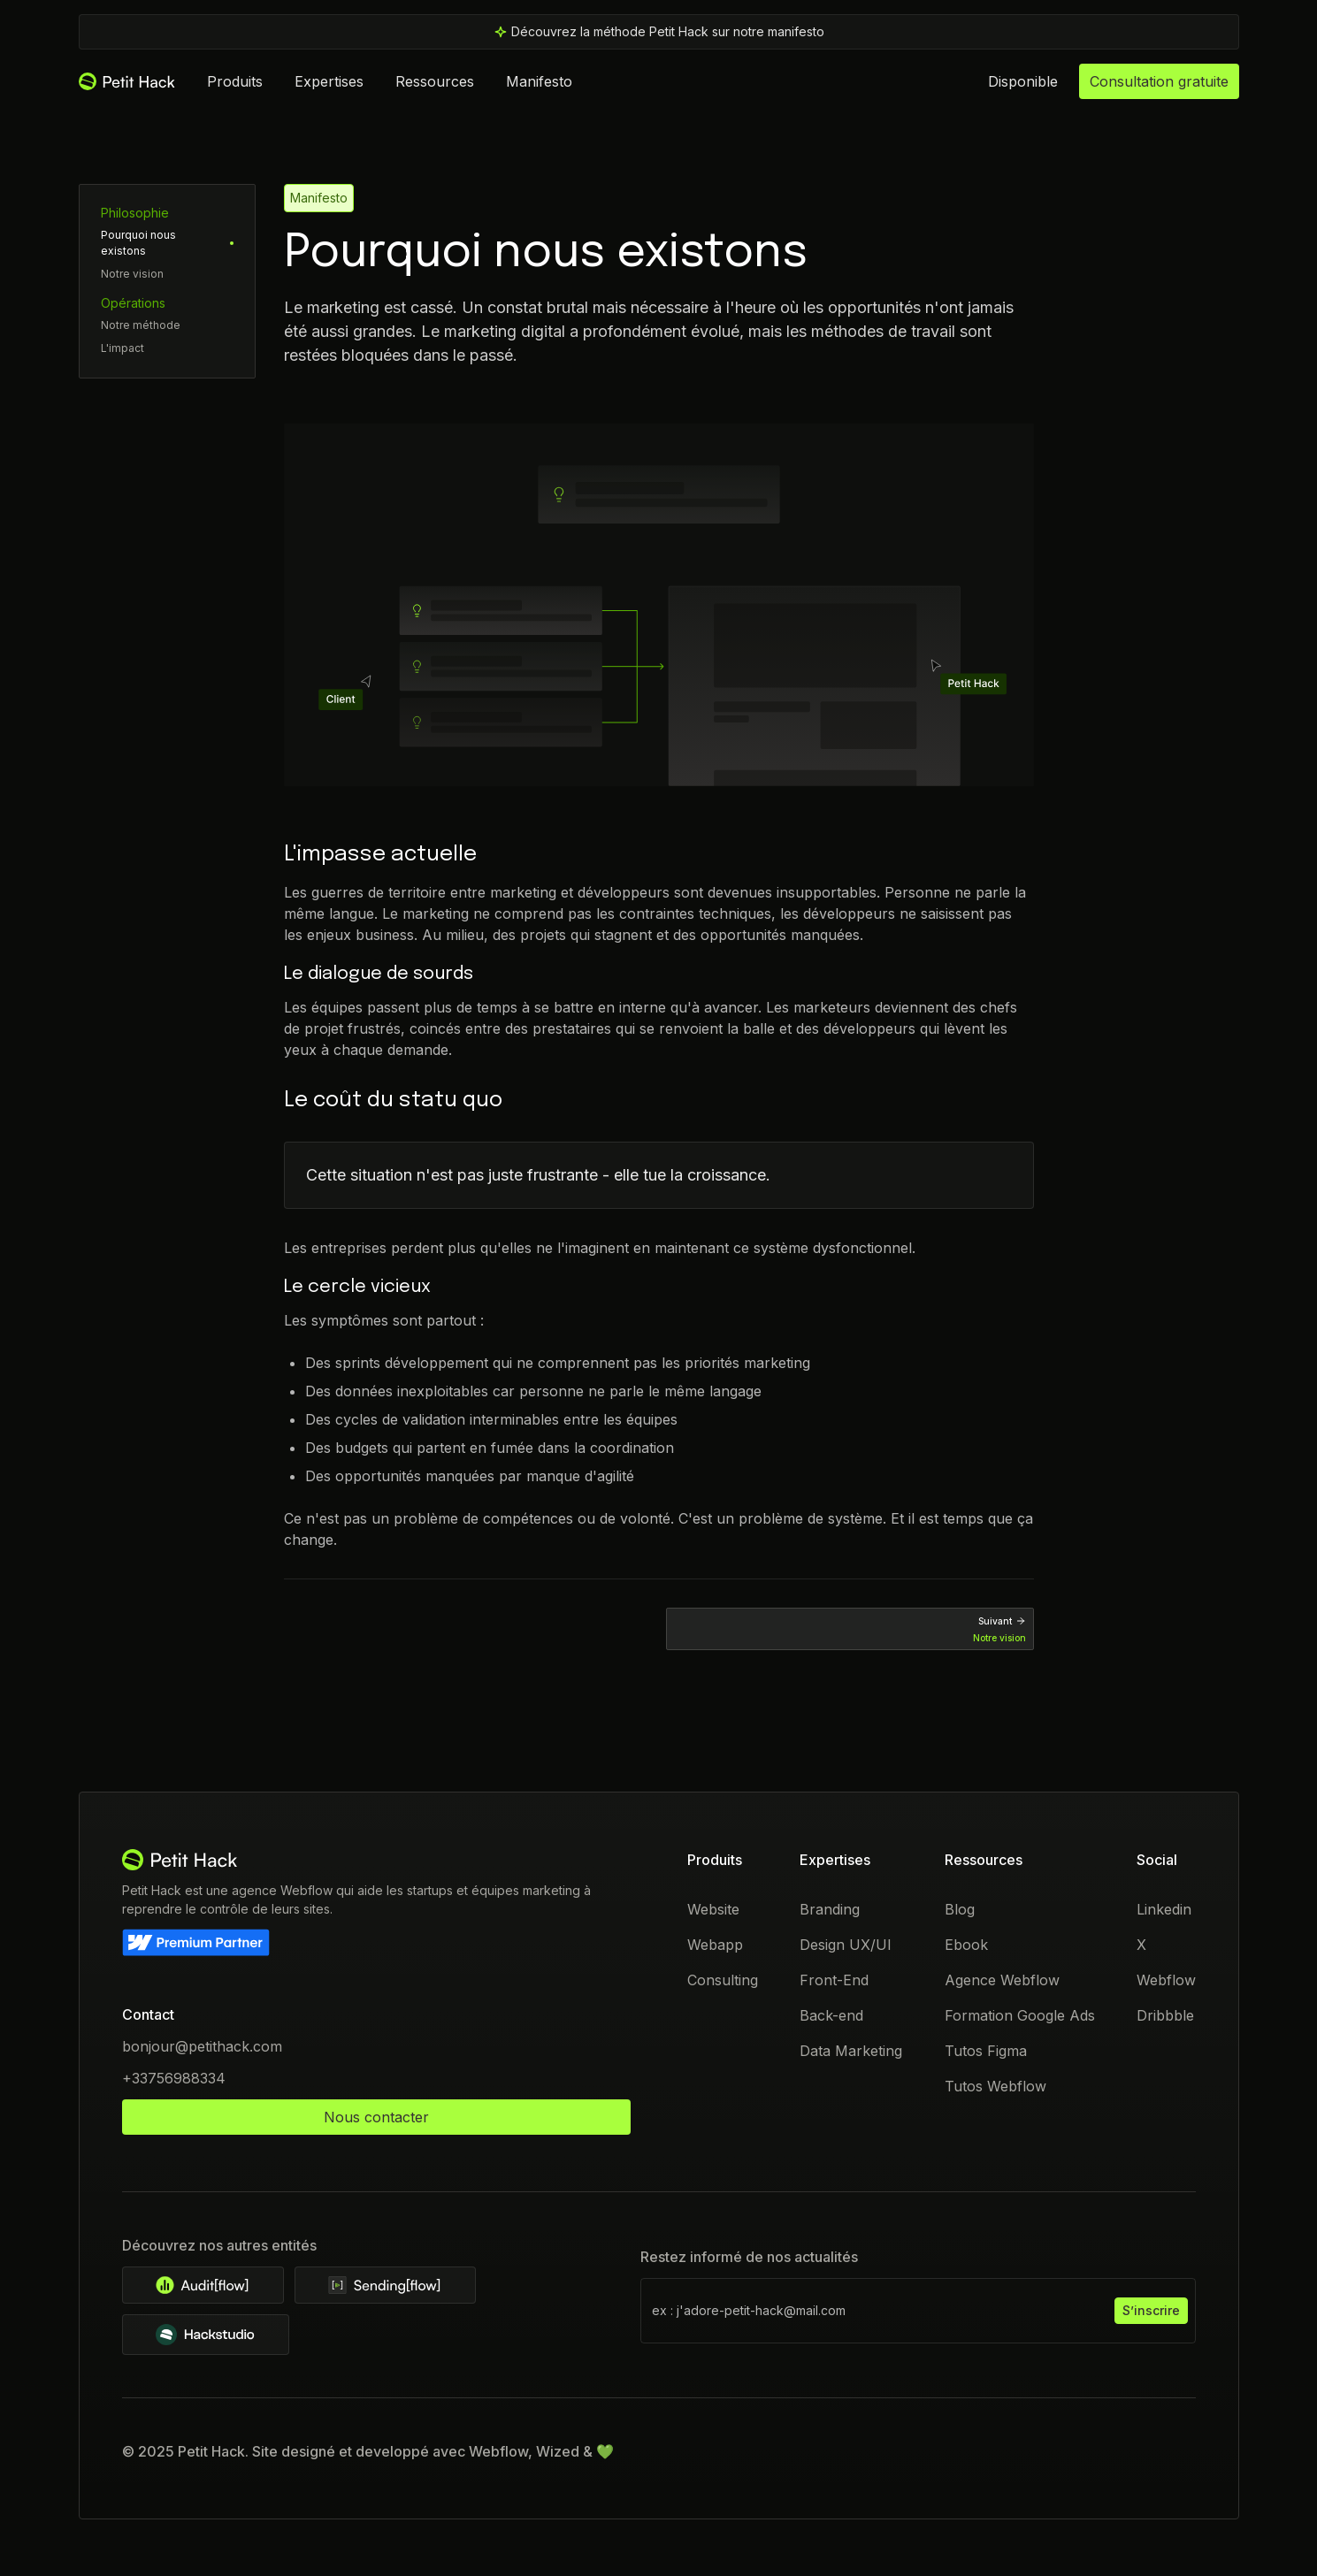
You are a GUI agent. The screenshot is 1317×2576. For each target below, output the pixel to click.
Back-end (831, 2015)
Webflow (1165, 1980)
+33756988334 (174, 2078)
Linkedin (1163, 1909)
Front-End (834, 1980)
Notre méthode (140, 325)
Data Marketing (851, 2051)
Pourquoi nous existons (138, 242)
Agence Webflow (1001, 1980)
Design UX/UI (846, 1944)
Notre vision (132, 273)
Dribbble (1164, 2015)
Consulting (722, 1980)
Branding (830, 1909)
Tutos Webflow (994, 2086)
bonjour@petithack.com (202, 2046)
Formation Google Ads (1019, 2015)
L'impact (122, 348)
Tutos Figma (985, 2051)
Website (713, 1909)
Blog (959, 1909)
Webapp (715, 1944)
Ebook (965, 1944)
